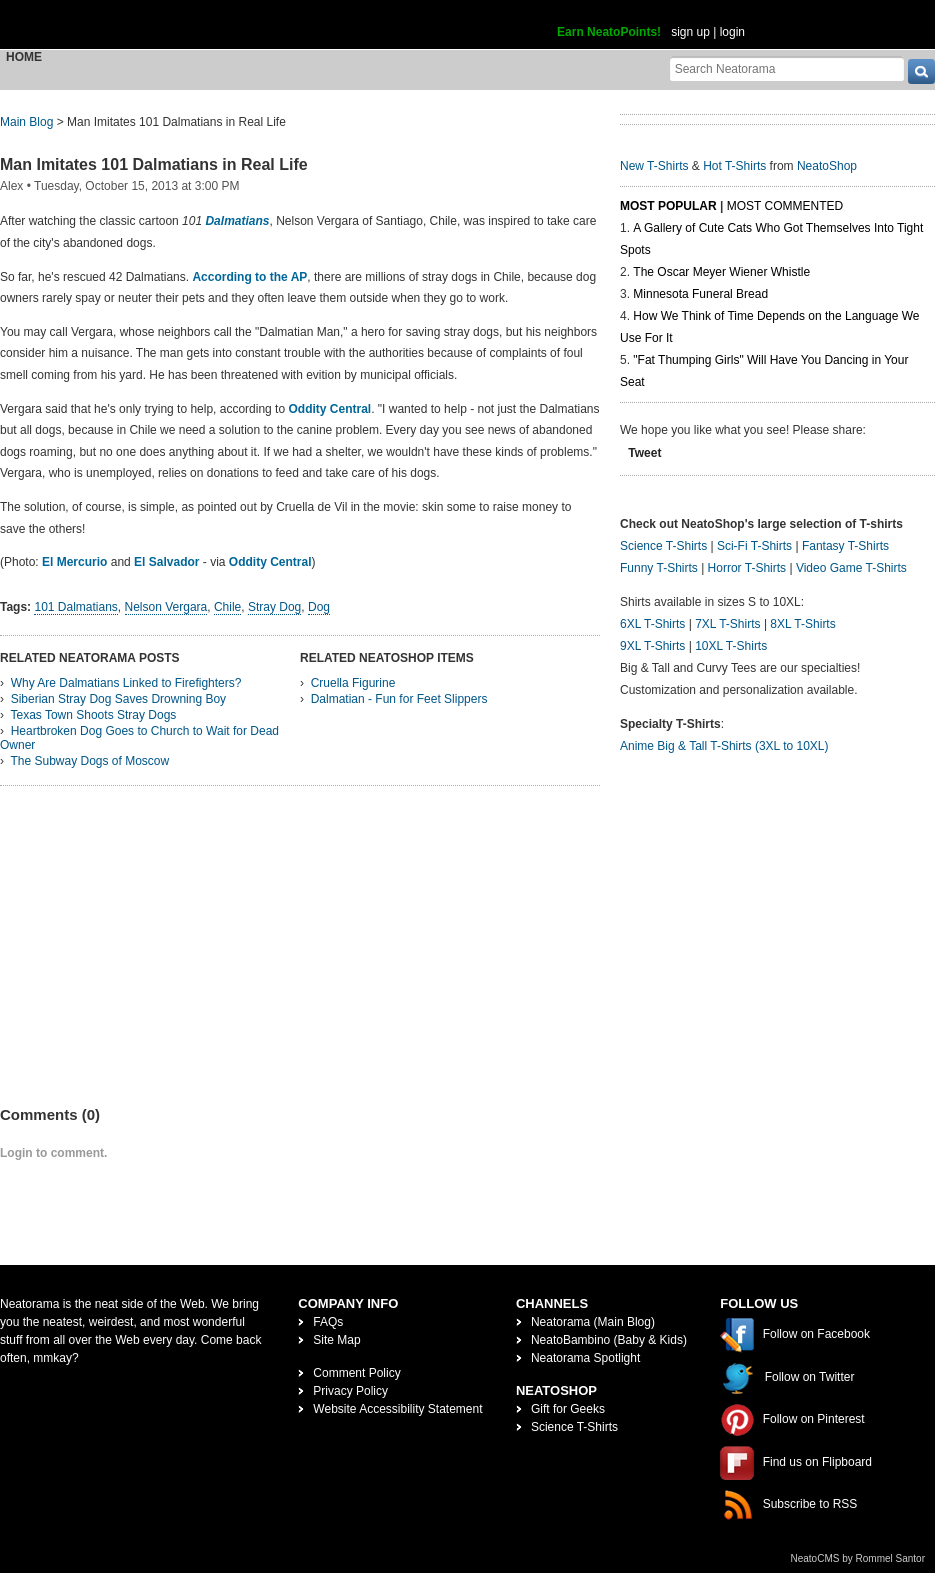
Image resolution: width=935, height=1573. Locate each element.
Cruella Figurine (353, 683)
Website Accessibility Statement (397, 1409)
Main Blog (26, 122)
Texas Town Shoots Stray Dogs (93, 715)
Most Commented (785, 206)
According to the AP (249, 277)
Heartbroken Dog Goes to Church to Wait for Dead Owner (139, 738)
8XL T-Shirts (802, 624)
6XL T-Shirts (652, 624)
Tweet (644, 453)
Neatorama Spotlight (585, 1358)
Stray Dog (274, 607)
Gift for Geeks (568, 1409)
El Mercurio (74, 562)
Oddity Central (329, 409)
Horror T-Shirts (747, 568)
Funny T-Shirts (659, 568)
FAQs (328, 1322)
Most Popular (668, 206)
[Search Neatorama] (787, 68)
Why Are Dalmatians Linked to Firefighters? (126, 683)
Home (24, 57)
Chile (227, 607)
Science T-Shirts (663, 546)
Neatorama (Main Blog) (593, 1322)
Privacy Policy (350, 1391)
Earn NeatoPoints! (609, 32)
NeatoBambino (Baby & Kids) (609, 1340)
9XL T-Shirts (652, 646)
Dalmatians (237, 221)
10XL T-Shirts (731, 646)
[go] (921, 71)
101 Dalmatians (75, 607)
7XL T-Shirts (727, 624)
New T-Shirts (654, 166)
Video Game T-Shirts (851, 568)
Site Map (336, 1340)
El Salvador (166, 562)
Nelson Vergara (166, 607)
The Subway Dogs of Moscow (89, 761)
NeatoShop (827, 166)
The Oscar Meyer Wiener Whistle (721, 272)
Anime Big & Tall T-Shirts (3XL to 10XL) (724, 746)
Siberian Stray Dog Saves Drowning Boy (118, 699)
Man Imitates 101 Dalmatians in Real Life (154, 164)
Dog (319, 607)
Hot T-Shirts (734, 166)
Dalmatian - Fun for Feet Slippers (399, 699)
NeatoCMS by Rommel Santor (858, 1558)
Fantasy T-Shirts (845, 546)
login (732, 32)
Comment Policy (356, 1373)
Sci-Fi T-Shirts (754, 546)
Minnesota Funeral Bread (700, 294)
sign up (690, 32)
